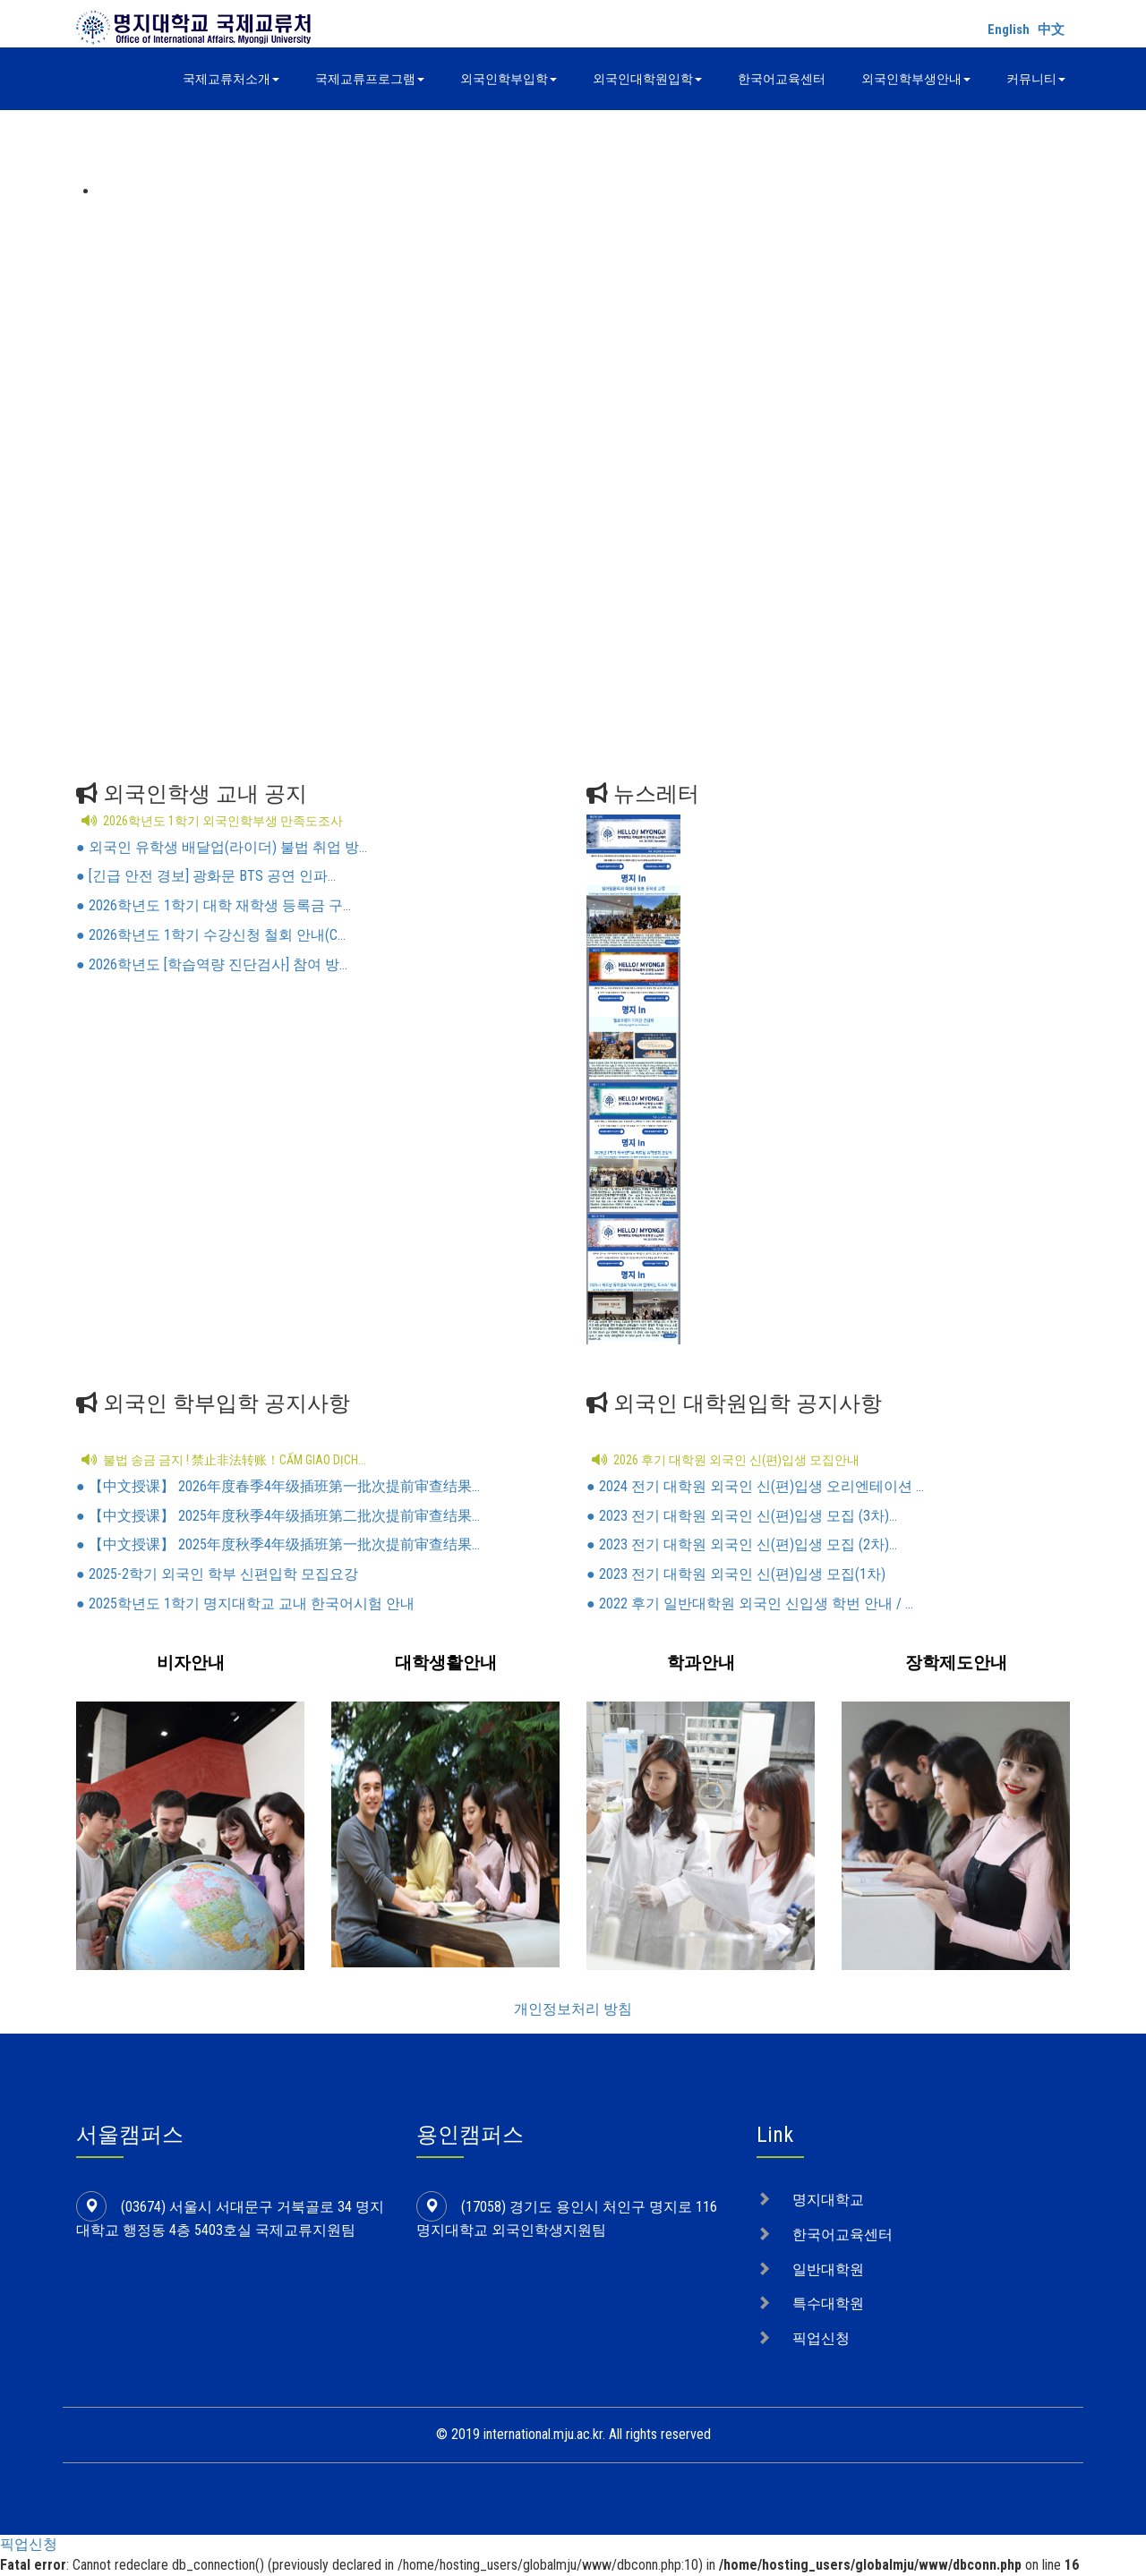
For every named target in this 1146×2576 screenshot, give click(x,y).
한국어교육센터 (781, 79)
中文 (1051, 29)
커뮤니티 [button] (1035, 79)
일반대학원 (828, 2269)
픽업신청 (821, 2338)
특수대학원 (828, 2303)
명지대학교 (828, 2199)
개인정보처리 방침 (573, 2008)
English (1009, 29)
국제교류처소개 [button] (231, 79)
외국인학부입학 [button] (508, 79)
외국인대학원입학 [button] (647, 79)
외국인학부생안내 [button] (916, 79)
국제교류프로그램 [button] (369, 79)
